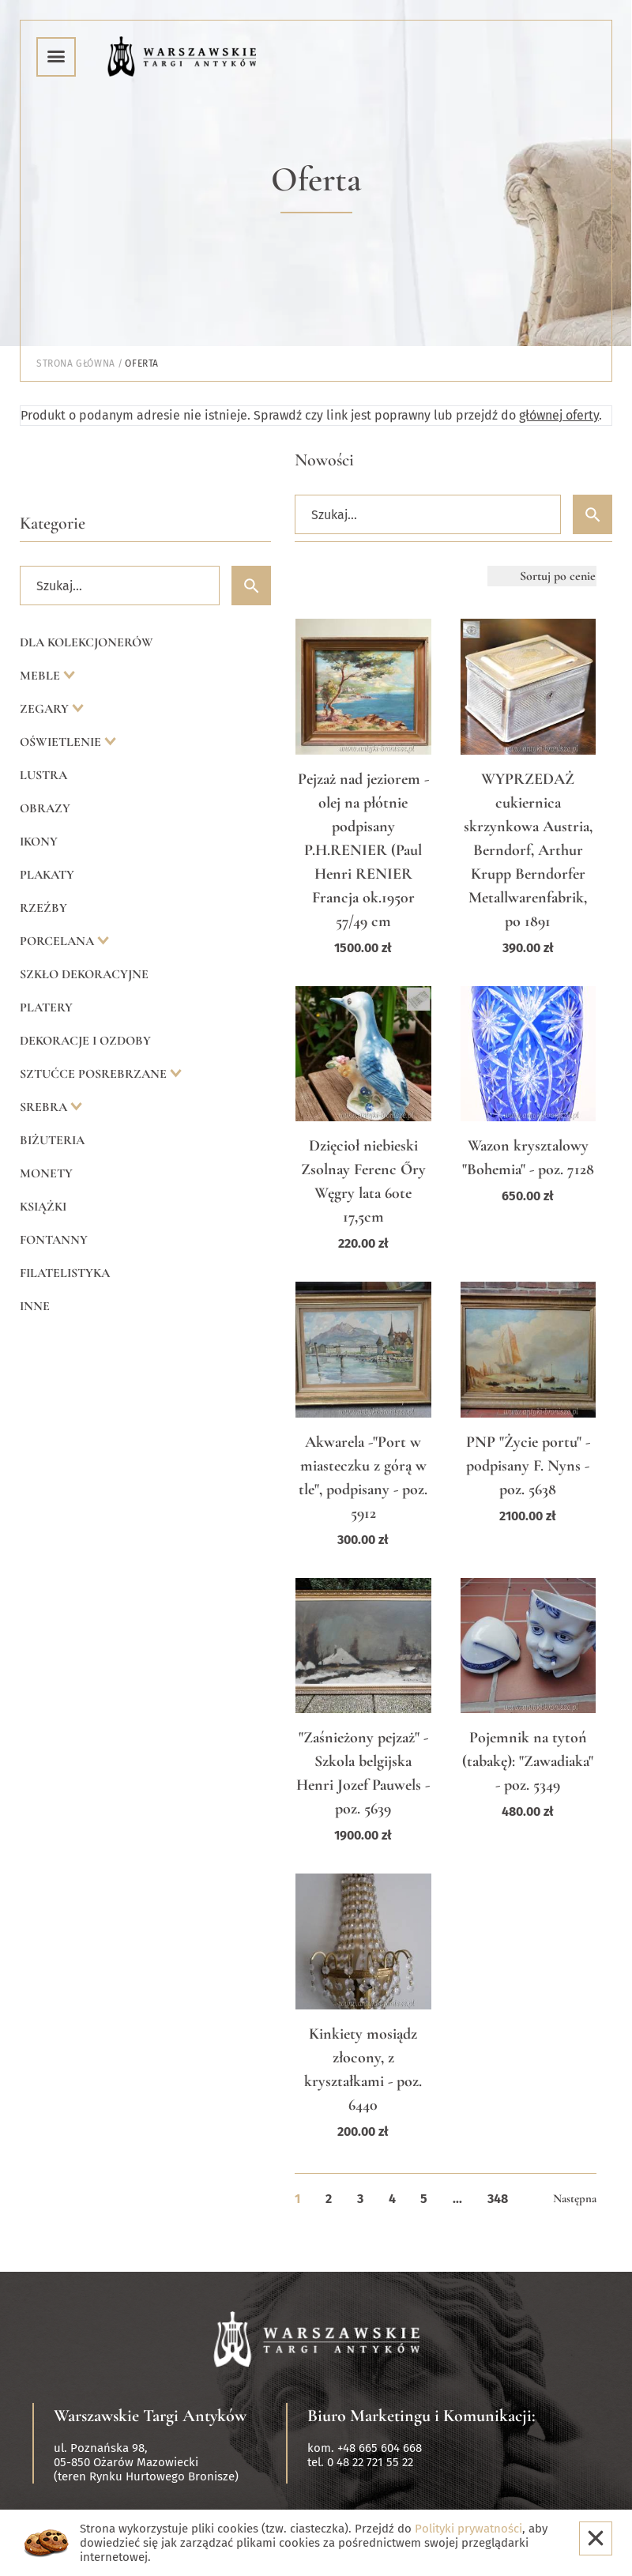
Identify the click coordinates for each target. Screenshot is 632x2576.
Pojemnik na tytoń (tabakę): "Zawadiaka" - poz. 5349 (527, 1761)
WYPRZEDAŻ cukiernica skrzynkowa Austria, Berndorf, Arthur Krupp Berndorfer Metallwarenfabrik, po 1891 (528, 850)
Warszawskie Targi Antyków (150, 2415)
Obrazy (45, 808)
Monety (46, 1173)
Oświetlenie (62, 742)
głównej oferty (559, 415)
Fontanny (54, 1240)
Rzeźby (43, 908)
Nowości (324, 460)
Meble (41, 676)
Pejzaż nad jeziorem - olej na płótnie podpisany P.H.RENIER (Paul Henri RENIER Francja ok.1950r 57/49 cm (363, 850)
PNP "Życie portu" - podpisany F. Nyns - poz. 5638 (528, 1466)
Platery (46, 1007)
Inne (35, 1306)
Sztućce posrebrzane (95, 1074)
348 (497, 2198)
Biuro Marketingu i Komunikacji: (421, 2415)
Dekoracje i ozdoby (85, 1041)
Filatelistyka (65, 1273)
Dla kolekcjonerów (86, 642)
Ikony (39, 841)
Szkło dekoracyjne (84, 974)
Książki (43, 1207)
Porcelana (58, 941)
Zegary (46, 709)
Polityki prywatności (468, 2528)
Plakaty (47, 875)
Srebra (45, 1107)
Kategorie (52, 523)
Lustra (43, 775)
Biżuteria (52, 1140)
